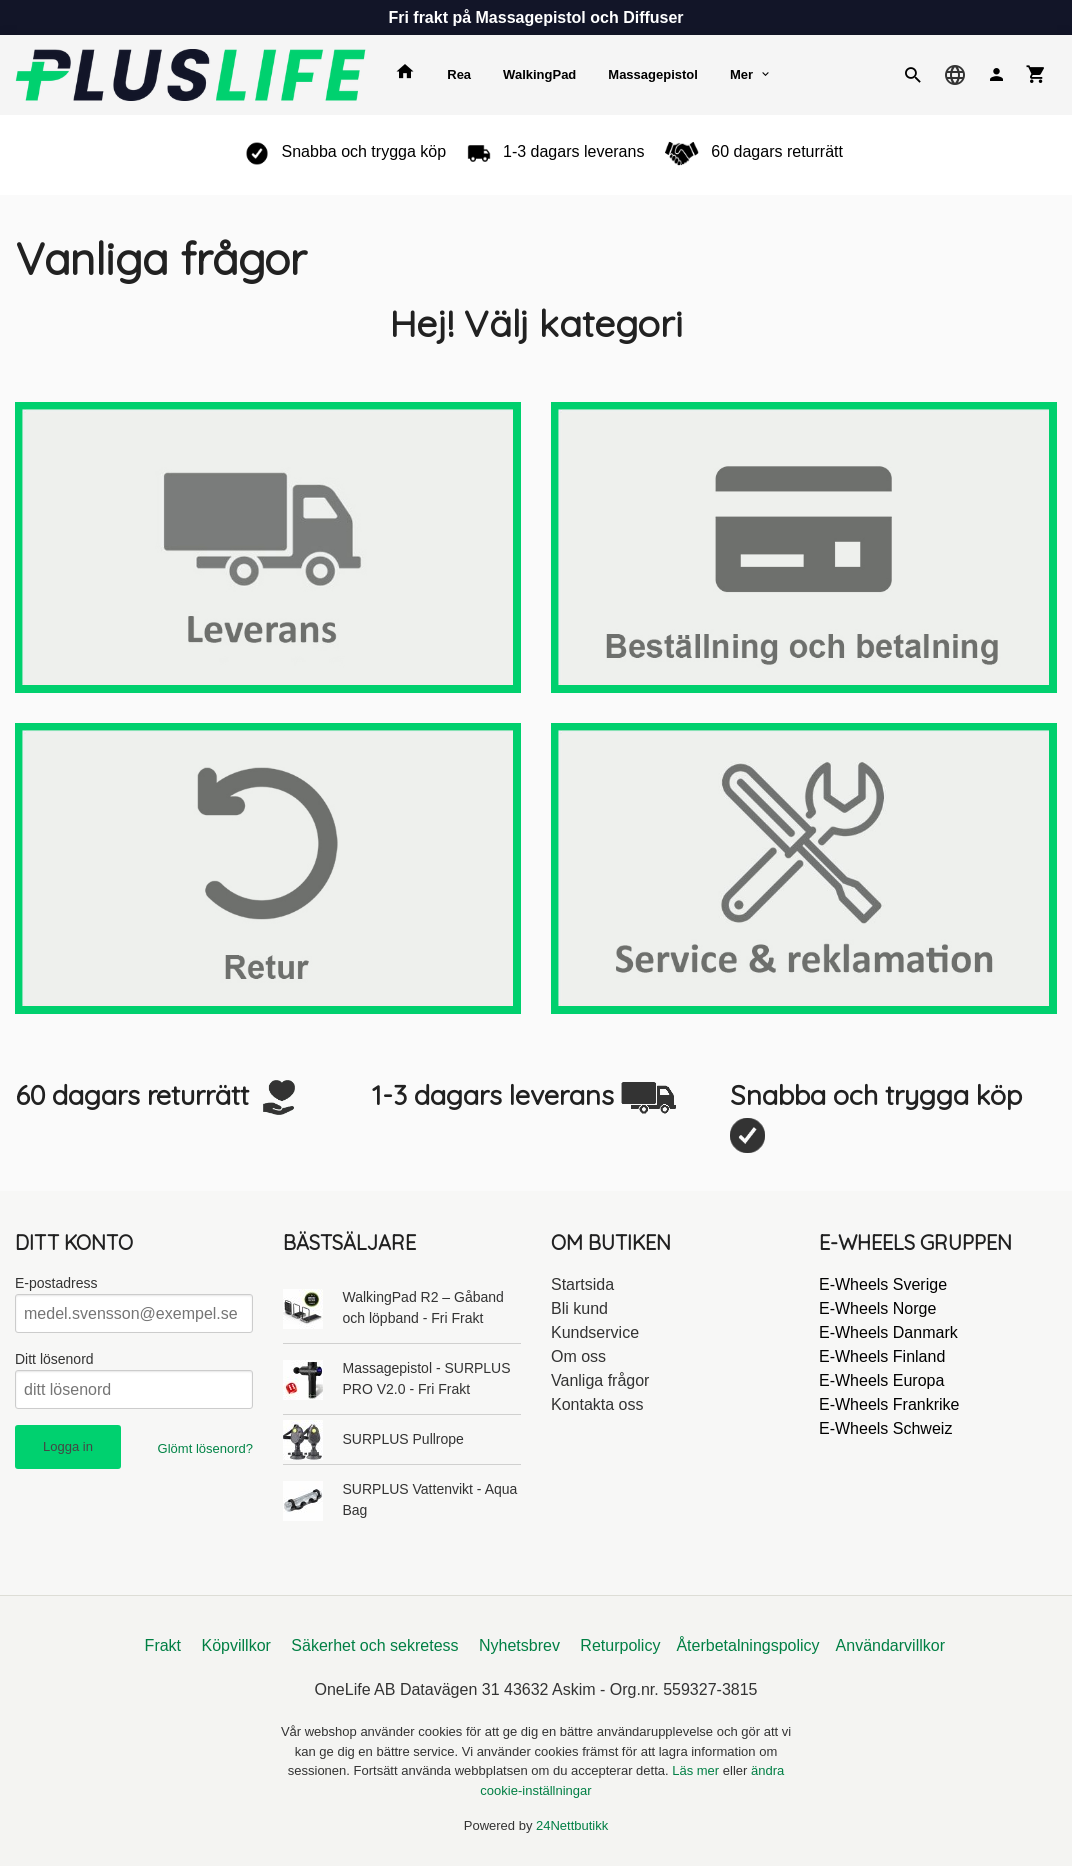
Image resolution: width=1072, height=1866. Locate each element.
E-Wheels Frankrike (889, 1404)
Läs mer (697, 1770)
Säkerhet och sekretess (374, 1645)
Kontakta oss (597, 1404)
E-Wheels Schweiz (885, 1428)
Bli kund (579, 1308)
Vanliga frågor (600, 1380)
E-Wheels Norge (877, 1308)
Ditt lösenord (54, 1359)
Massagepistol (653, 74)
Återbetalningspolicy (747, 1645)
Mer (741, 74)
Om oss (578, 1356)
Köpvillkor (236, 1645)
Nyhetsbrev (519, 1645)
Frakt (163, 1645)
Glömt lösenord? (205, 1448)
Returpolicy (620, 1645)
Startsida (582, 1284)
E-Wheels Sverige (883, 1284)
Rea (459, 74)
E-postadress (56, 1283)
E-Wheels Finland (882, 1356)
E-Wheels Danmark (888, 1332)
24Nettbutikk (572, 1825)
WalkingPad (539, 74)
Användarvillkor (890, 1645)
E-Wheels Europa (881, 1380)
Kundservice (595, 1332)
